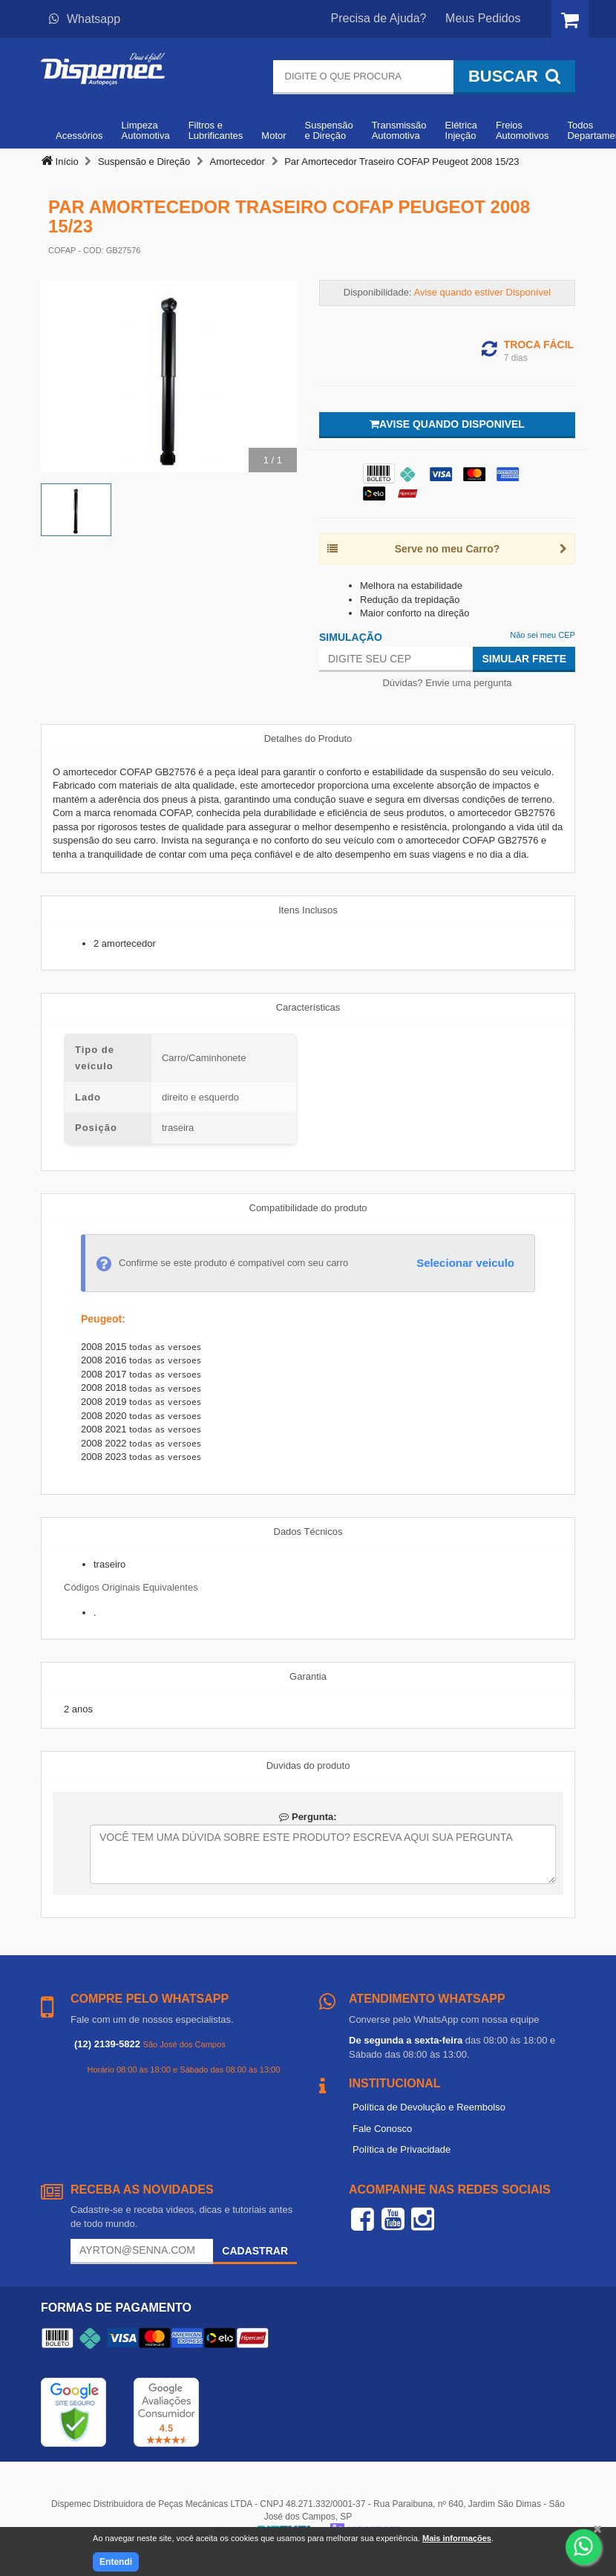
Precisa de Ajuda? (379, 18)
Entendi (115, 2562)
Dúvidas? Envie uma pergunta (446, 682)
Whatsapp (84, 19)
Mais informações (456, 2538)
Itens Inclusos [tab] (308, 910)
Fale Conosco (382, 2128)
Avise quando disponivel (447, 424)
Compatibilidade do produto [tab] (308, 1207)
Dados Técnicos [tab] (308, 1531)
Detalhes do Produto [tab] (308, 738)
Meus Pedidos (482, 18)
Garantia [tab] (308, 1676)
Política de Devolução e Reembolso (429, 2107)
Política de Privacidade (401, 2149)
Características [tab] (308, 1007)
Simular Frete (524, 659)
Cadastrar (255, 2251)
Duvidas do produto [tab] (308, 1765)
